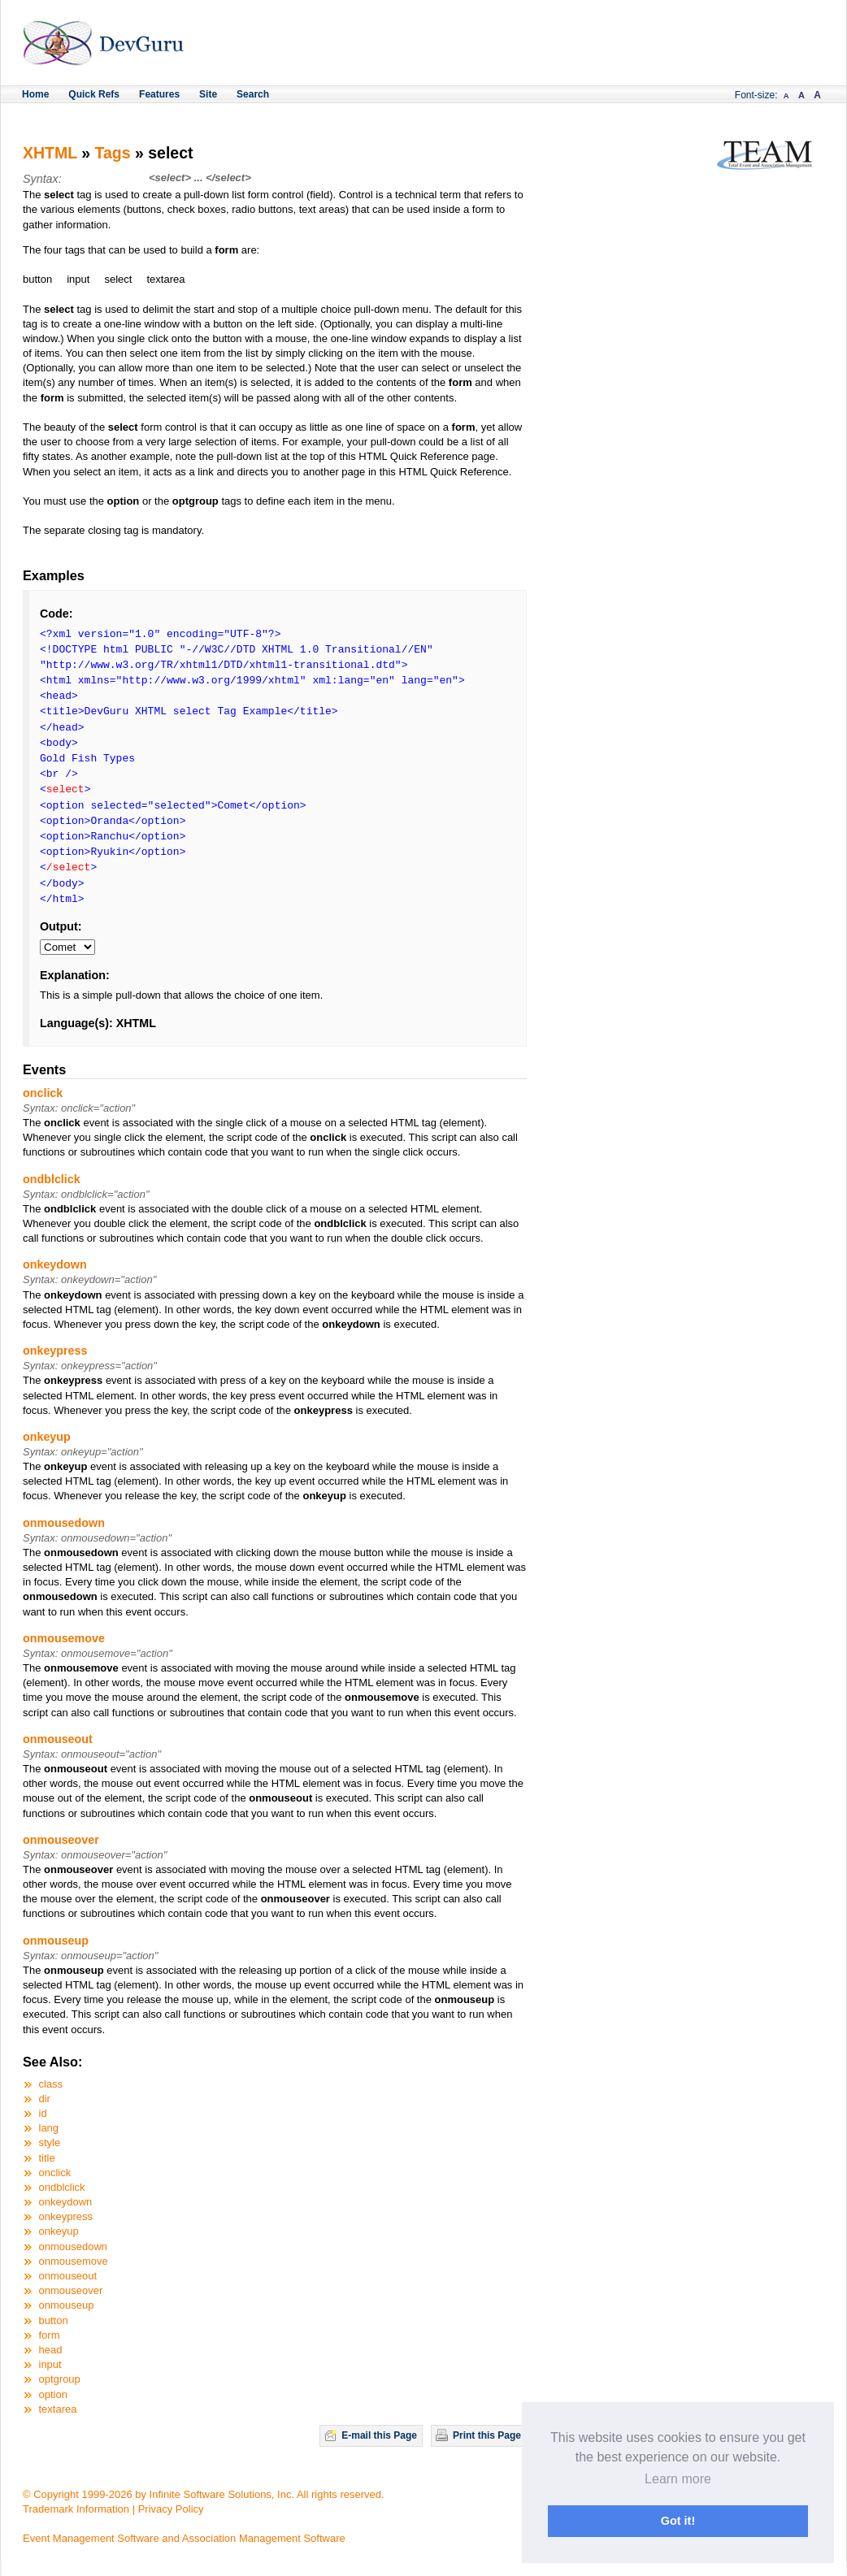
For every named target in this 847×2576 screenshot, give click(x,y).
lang (49, 2128)
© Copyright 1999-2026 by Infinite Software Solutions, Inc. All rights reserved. (203, 2494)
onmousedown (64, 1522)
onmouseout (58, 1739)
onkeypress (55, 1350)
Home (35, 94)
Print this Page (487, 2435)
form (49, 2335)
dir (44, 2098)
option (53, 2394)
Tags (113, 153)
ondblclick (51, 1179)
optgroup (59, 2379)
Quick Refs (93, 94)
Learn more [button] (678, 2479)
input (50, 2364)
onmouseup (56, 1940)
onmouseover (61, 1839)
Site (208, 94)
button (53, 2320)
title (47, 2158)
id (43, 2113)
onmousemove (64, 1638)
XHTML (50, 153)
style (50, 2142)
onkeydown (55, 1264)
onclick (43, 1092)
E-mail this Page (379, 2435)
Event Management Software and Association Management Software (184, 2538)
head (51, 2350)
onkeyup (47, 1436)
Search (253, 94)
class (51, 2084)
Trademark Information (76, 2509)
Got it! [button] (678, 2520)
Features (159, 94)
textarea (58, 2409)
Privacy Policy (171, 2509)
